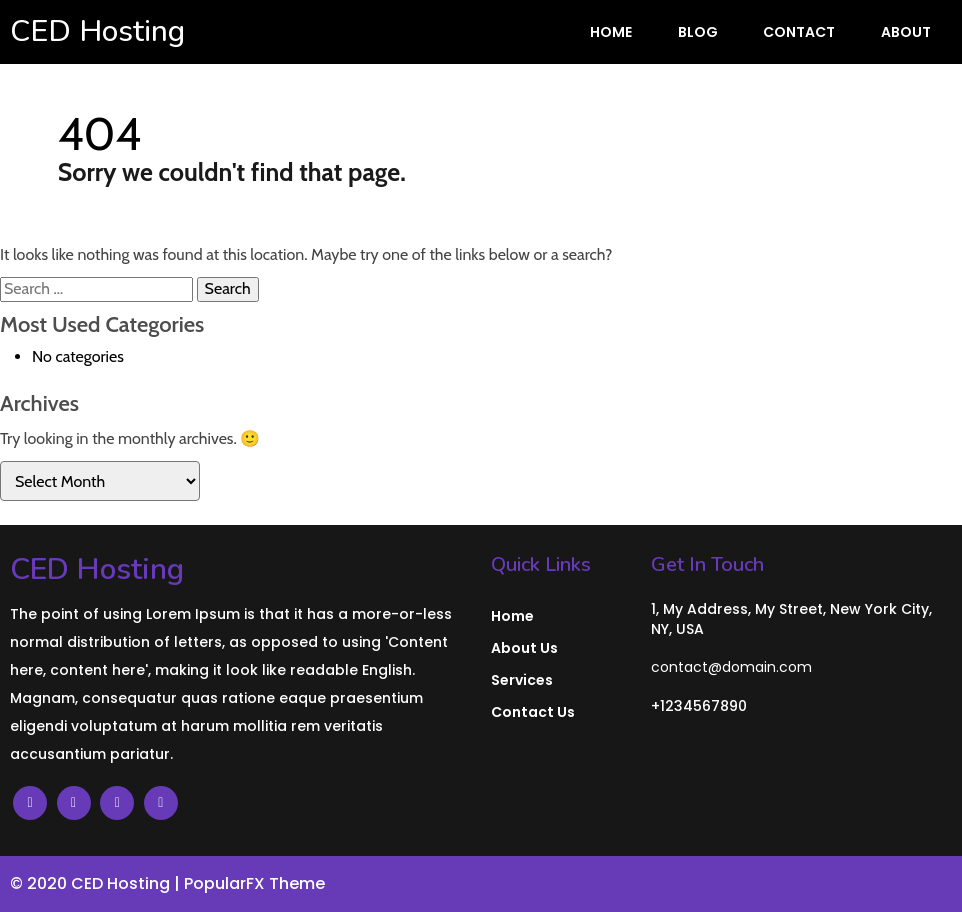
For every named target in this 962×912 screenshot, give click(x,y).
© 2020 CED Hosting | (97, 883)
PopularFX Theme (254, 883)
